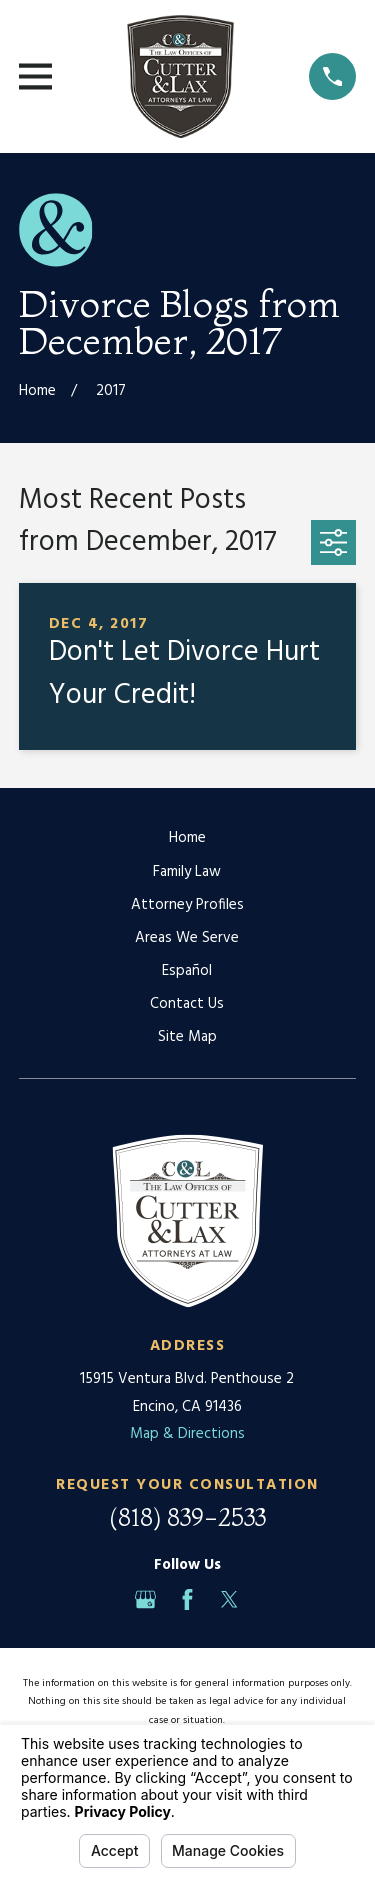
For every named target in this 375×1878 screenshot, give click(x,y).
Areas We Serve (187, 938)
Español (187, 971)
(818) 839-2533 (187, 1517)
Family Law (187, 872)
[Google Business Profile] (145, 1599)
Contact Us (187, 1004)
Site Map (187, 1037)
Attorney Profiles (187, 905)
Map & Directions (187, 1434)
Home (187, 838)
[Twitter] (229, 1599)
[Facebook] (187, 1599)
